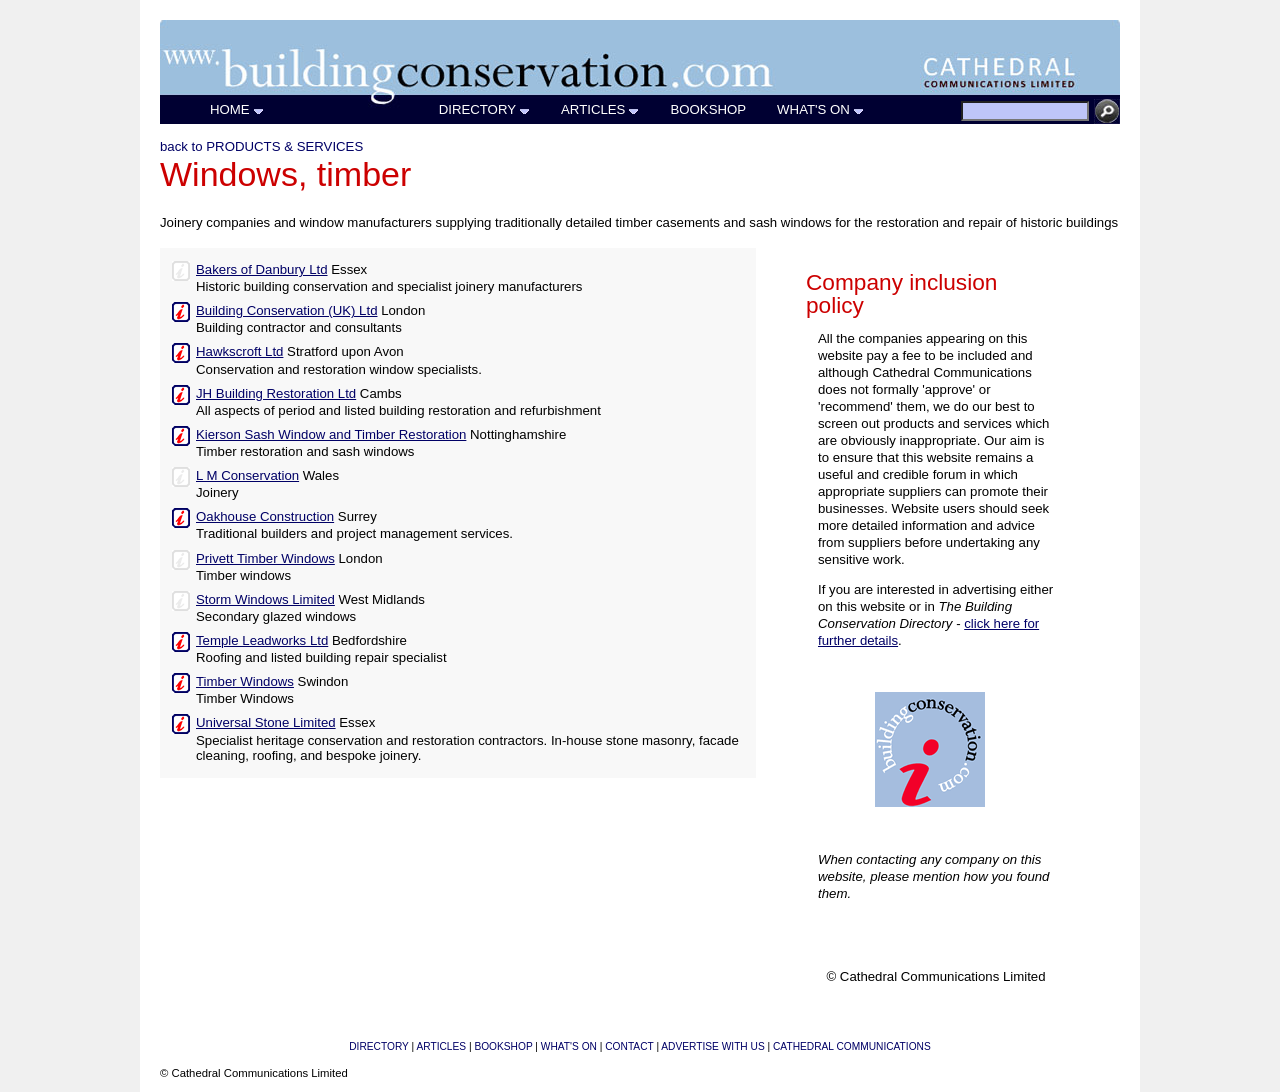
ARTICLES (600, 109)
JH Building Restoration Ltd (276, 393)
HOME (237, 109)
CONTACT (629, 1046)
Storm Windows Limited (265, 599)
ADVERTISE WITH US (712, 1046)
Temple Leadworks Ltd (262, 640)
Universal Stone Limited (266, 722)
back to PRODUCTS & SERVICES (261, 146)
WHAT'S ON (821, 109)
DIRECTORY (485, 109)
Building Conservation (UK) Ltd (286, 310)
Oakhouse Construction (265, 516)
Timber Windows (245, 681)
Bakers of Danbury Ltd (262, 269)
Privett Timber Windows (265, 558)
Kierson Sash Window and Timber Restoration (331, 434)
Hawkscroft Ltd (239, 351)
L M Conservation (247, 475)
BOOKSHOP (708, 109)
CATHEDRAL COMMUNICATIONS (852, 1046)
